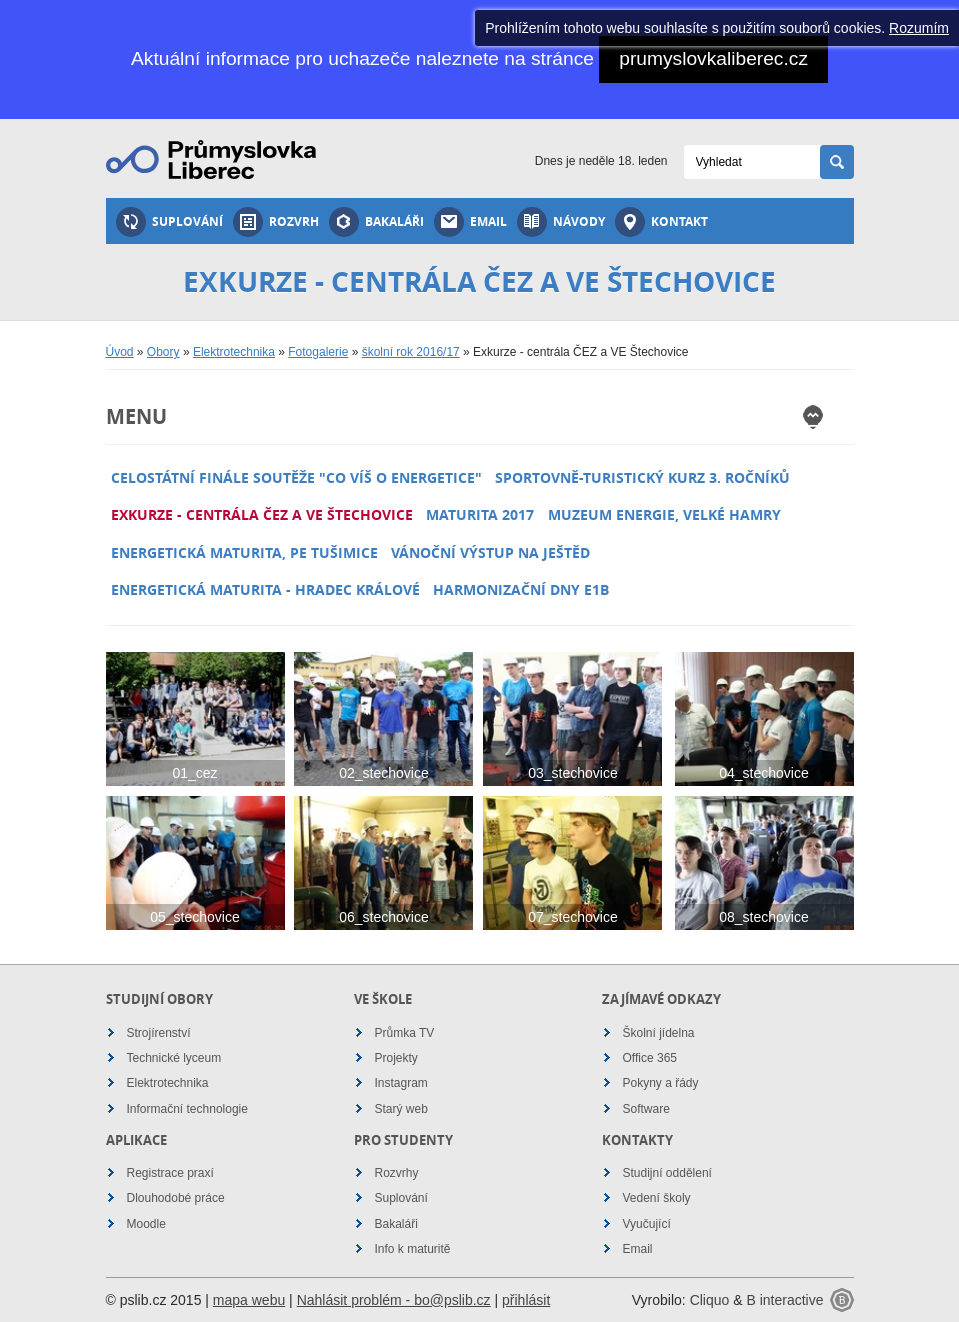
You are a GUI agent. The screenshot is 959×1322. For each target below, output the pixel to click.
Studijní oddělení (667, 1173)
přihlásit (526, 1300)
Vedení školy (657, 1198)
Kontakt (661, 222)
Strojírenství (159, 1033)
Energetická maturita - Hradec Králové (265, 589)
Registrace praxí (170, 1173)
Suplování (169, 222)
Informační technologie (187, 1109)
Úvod (120, 352)
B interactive (784, 1300)
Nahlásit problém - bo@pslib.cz (394, 1300)
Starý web (401, 1109)
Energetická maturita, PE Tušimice (244, 552)
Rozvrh (276, 222)
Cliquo (710, 1300)
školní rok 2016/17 (411, 352)
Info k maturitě (413, 1249)
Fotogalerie (318, 352)
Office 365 (650, 1058)
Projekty (396, 1058)
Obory (163, 352)
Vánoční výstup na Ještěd (490, 552)
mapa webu (249, 1300)
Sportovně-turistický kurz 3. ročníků (642, 477)
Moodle (146, 1224)
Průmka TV (405, 1033)
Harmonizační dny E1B (521, 589)
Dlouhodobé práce (176, 1198)
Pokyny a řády (661, 1083)
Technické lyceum (174, 1058)
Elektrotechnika (234, 352)
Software (646, 1109)
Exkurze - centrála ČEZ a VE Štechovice (262, 514)
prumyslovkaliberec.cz (713, 58)
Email (470, 222)
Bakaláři (376, 222)
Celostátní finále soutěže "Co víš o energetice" (296, 477)
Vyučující (647, 1224)
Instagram (401, 1083)
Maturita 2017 (480, 514)
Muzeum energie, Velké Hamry (664, 514)
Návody (561, 222)
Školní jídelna (659, 1033)
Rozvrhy (397, 1173)
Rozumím (919, 28)
